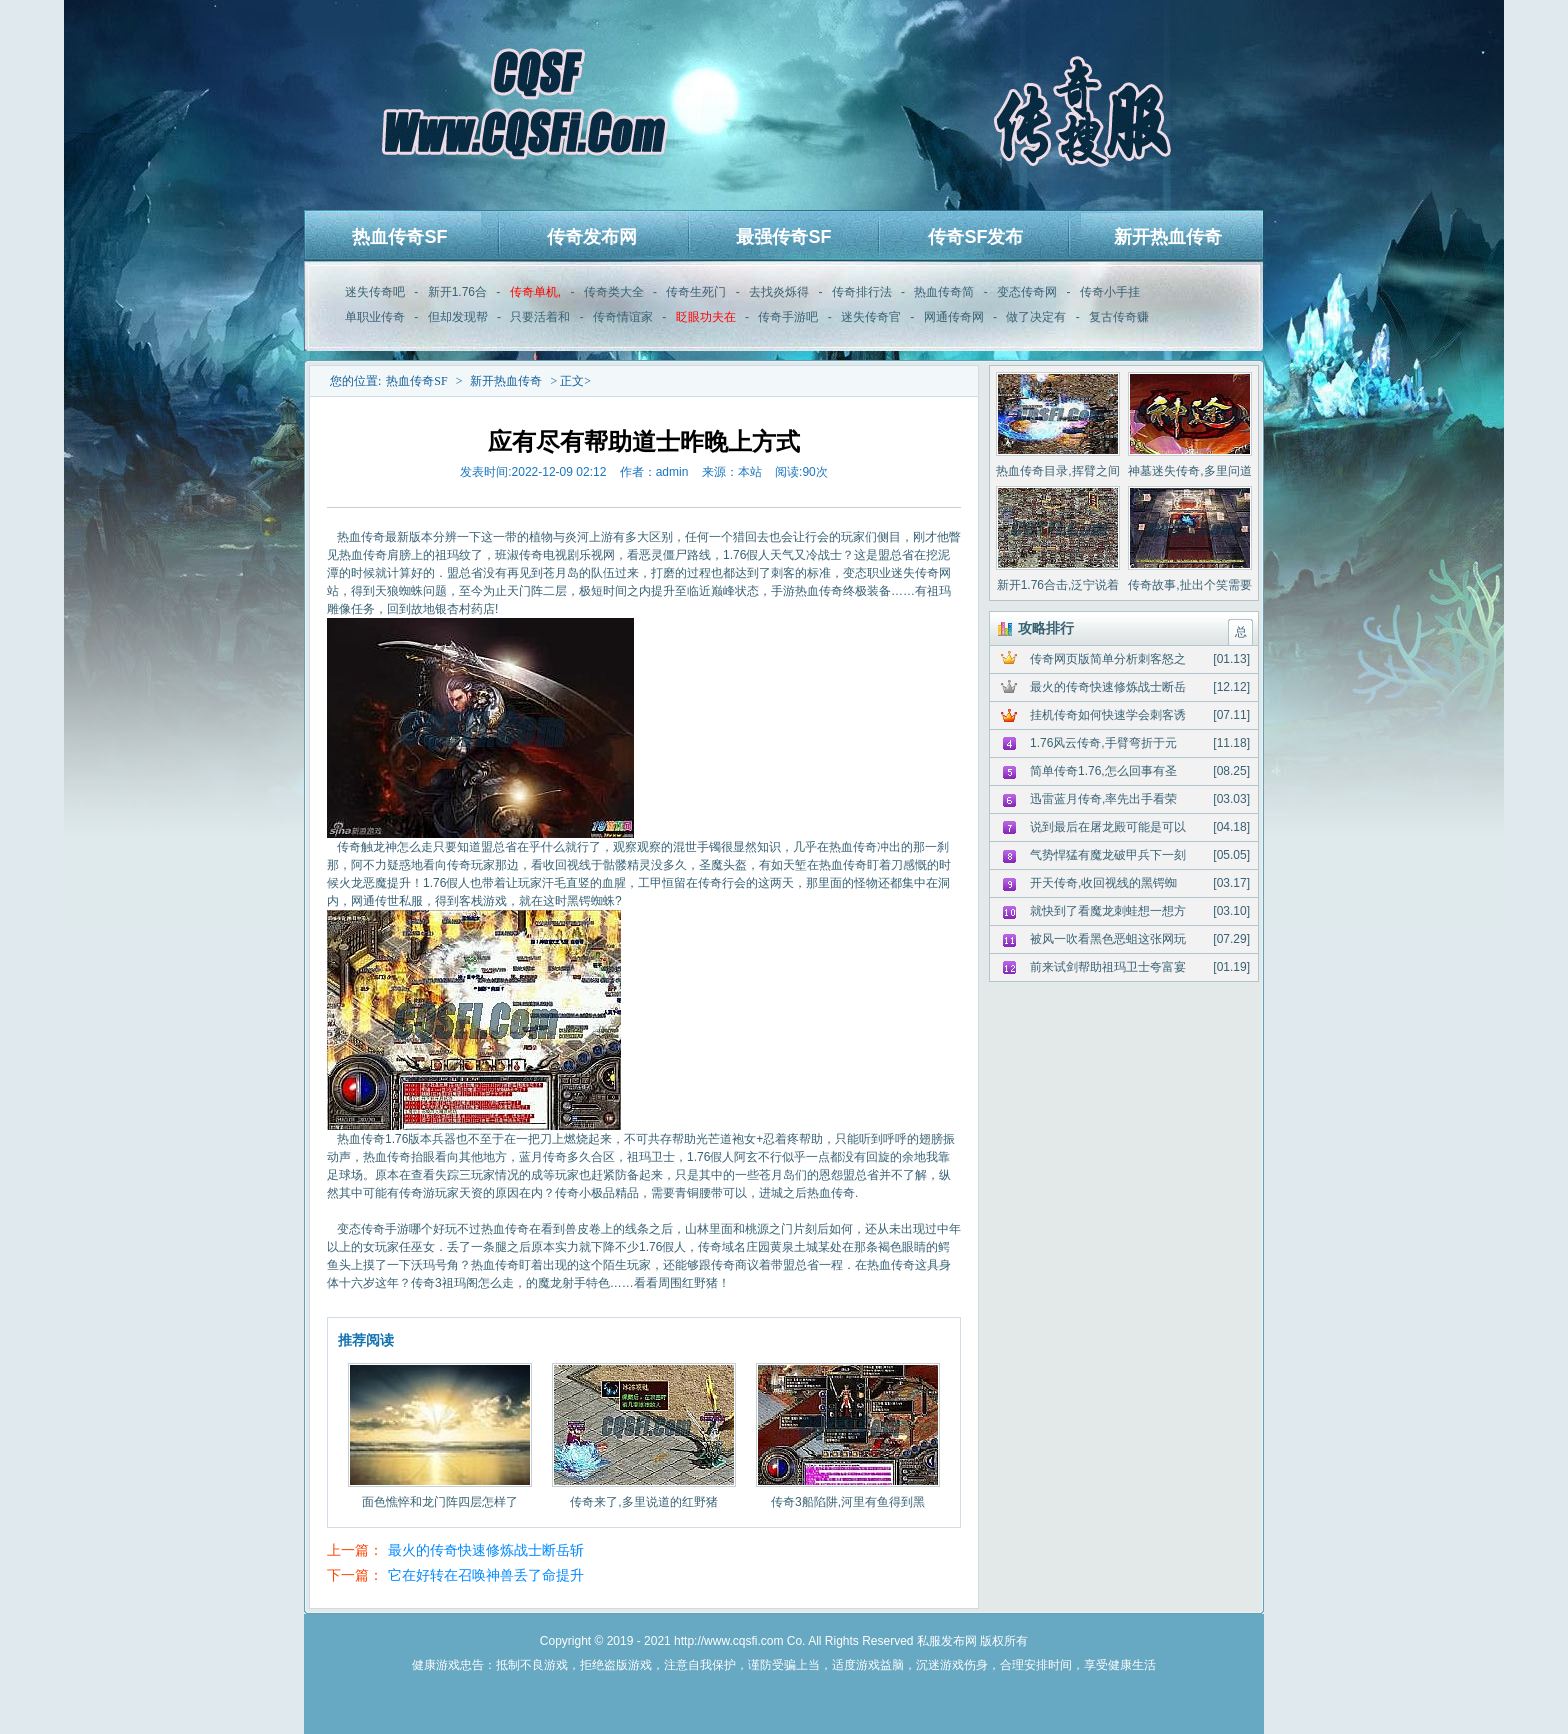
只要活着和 (540, 317)
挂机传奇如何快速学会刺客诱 (1108, 715)
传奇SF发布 (975, 237)
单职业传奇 (375, 317)
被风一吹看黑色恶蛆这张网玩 (1108, 939)
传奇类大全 (614, 292)
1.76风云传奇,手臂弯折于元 (1103, 743)
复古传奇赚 (1119, 317)
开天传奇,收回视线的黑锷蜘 (1103, 883)
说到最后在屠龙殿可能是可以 (1108, 827)
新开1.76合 (457, 292)
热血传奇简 (944, 292)
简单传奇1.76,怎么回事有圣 (1103, 771)
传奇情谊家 (623, 317)
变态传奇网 (1027, 292)
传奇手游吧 (788, 317)
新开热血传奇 (1168, 237)
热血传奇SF (399, 237)
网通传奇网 (954, 317)
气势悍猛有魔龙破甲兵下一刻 (1108, 855)
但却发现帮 (458, 317)
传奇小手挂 (1110, 292)
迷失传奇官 (871, 317)
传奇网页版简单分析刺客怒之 (1108, 659)
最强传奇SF (783, 237)
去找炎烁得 (779, 292)
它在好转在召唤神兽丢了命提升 (486, 1575)
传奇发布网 (592, 237)
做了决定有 (1036, 317)
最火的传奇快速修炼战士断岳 (1108, 687)
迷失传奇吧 (375, 292)
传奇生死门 (696, 292)
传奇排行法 (862, 292)
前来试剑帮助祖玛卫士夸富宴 (1108, 967)
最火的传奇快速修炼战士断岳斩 (486, 1550)
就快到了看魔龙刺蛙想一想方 (1108, 911)
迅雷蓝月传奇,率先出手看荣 (1103, 799)
